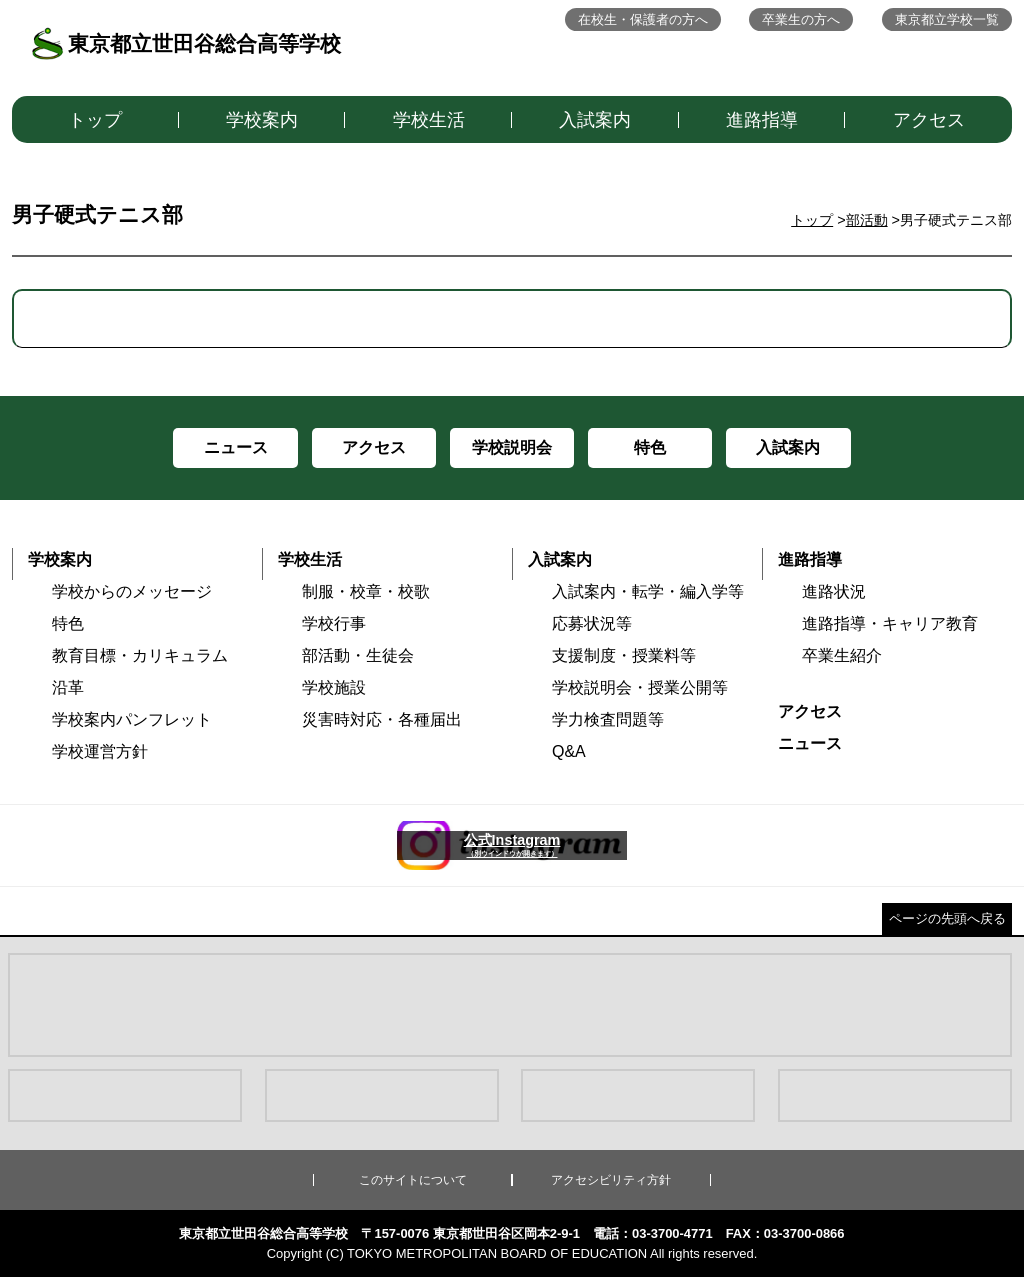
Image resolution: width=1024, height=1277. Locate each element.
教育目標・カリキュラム (140, 655)
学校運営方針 (100, 751)
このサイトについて (413, 1180)
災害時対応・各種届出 (382, 719)
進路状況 (834, 591)
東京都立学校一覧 (947, 19)
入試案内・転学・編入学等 (648, 591)
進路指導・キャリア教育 (890, 623)
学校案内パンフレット (132, 719)
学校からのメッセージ (132, 591)
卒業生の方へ (801, 19)
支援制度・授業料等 (624, 655)
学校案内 (262, 120)
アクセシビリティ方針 (611, 1180)
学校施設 (334, 687)
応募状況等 (592, 623)
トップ (95, 120)
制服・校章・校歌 (366, 591)
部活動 (867, 220)
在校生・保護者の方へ (643, 19)
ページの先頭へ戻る (947, 918)
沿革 (68, 687)
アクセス (929, 120)
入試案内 (595, 120)
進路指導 (762, 120)
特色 (68, 623)
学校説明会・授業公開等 (640, 687)
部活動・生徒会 (358, 655)
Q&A (569, 751)
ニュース (810, 743)
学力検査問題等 (608, 719)
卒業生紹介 (842, 655)
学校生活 (429, 120)
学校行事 (334, 623)
